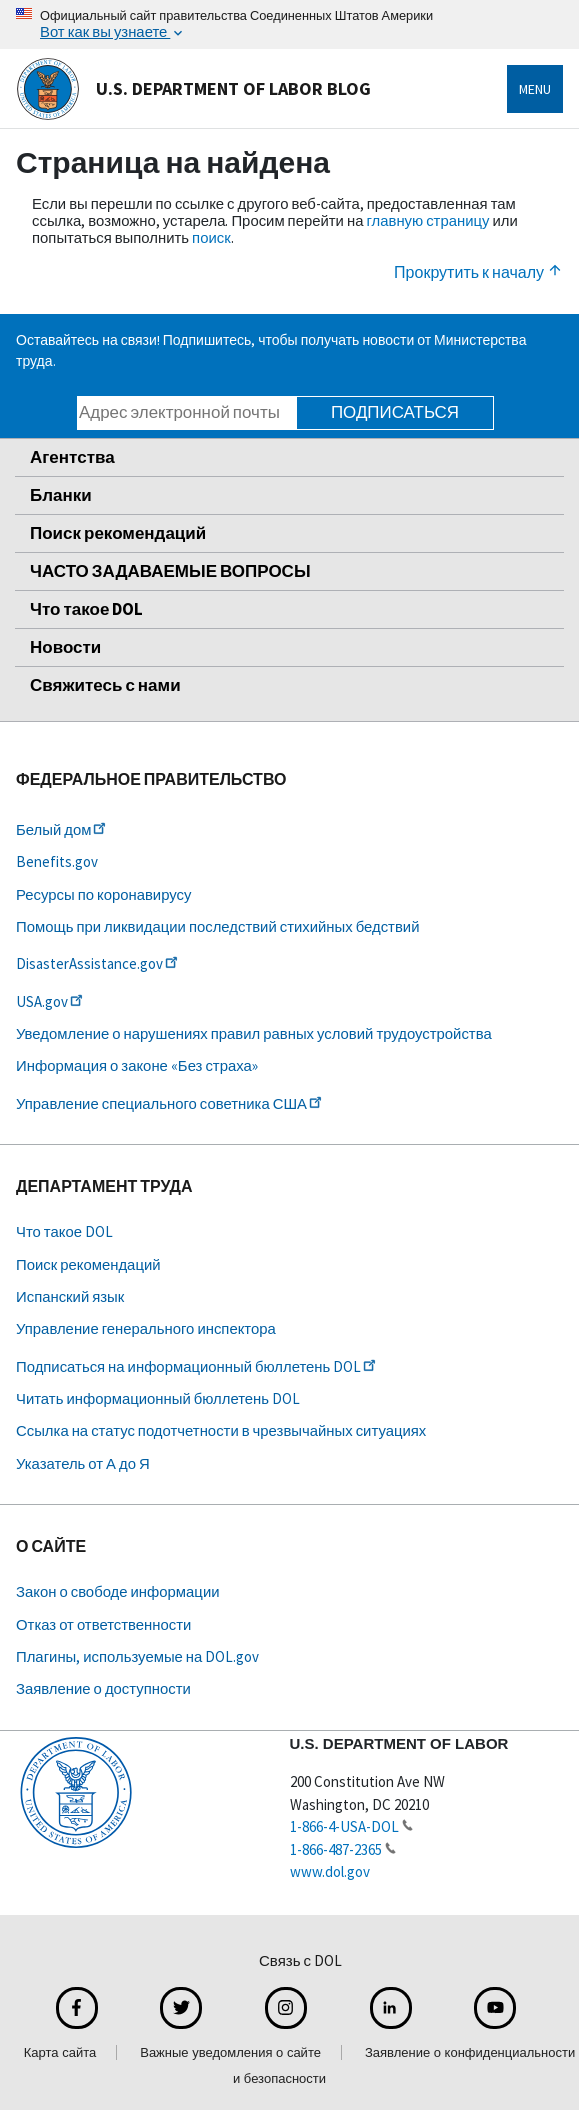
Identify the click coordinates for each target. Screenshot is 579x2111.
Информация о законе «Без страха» (137, 1065)
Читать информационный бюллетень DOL (158, 1398)
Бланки (61, 495)
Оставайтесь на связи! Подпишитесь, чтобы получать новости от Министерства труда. (271, 350)
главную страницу (427, 220)
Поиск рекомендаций (118, 533)
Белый (62, 829)
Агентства (72, 457)
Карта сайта (60, 2052)
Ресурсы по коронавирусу (103, 894)
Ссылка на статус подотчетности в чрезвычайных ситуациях (221, 1430)
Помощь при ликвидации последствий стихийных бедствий (217, 926)
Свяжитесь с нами (105, 685)
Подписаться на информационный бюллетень (197, 1366)
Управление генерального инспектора (146, 1328)
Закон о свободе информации (118, 1591)
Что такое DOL (86, 609)
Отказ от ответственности (103, 1624)
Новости (65, 647)
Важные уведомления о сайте (230, 2052)
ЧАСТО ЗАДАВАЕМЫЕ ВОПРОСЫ (170, 571)
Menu (535, 89)
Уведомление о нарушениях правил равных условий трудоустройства (254, 1033)
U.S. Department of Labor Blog (193, 89)
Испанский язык (70, 1296)
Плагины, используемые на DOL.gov (137, 1656)
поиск (211, 237)
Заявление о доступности (103, 1688)
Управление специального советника (170, 1103)
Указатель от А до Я (83, 1463)
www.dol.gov (330, 1871)
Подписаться (395, 412)
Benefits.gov (57, 861)
